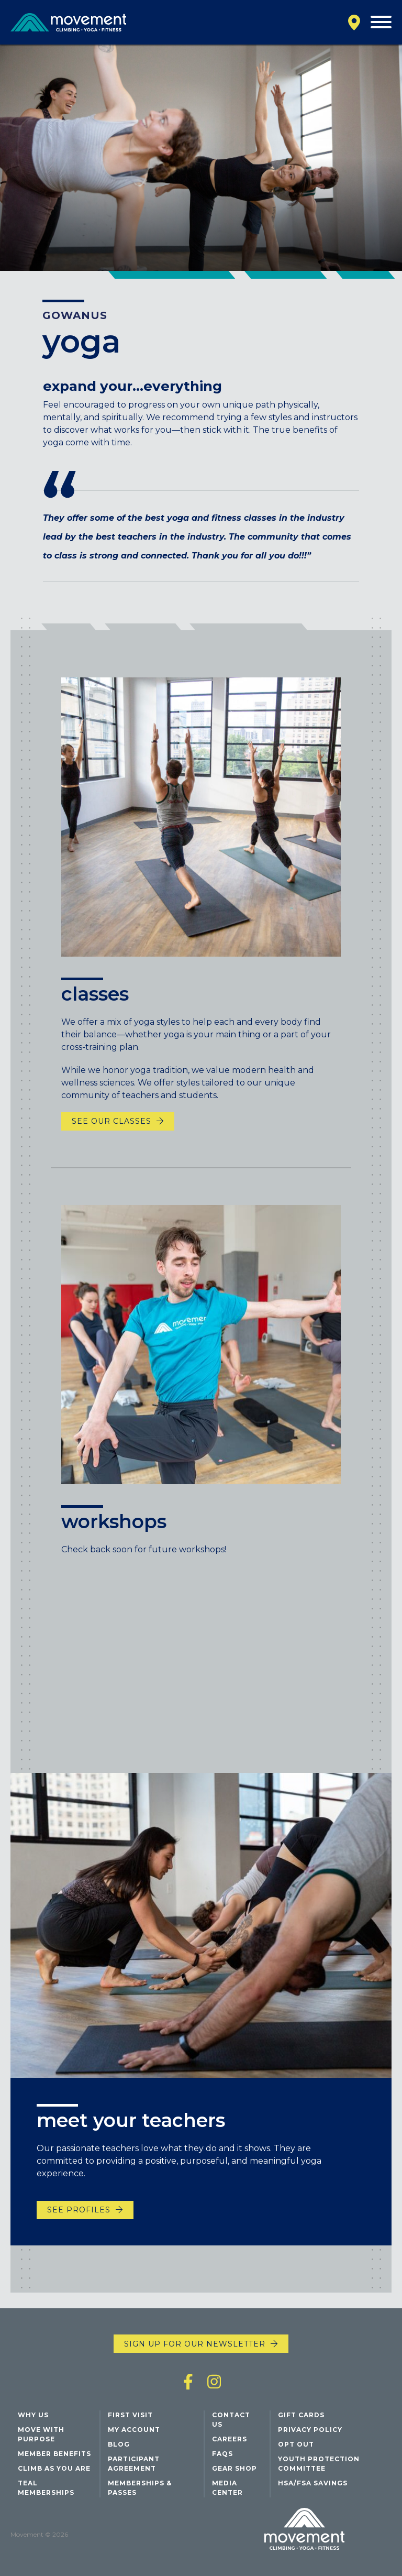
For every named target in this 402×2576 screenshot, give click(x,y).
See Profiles (78, 2220)
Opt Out (296, 2444)
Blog (119, 2444)
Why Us (33, 2415)
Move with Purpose (41, 2434)
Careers (229, 2439)
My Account (134, 2430)
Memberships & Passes (140, 2487)
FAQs (222, 2454)
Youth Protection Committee (319, 2463)
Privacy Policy (310, 2430)
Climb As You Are (54, 2468)
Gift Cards (301, 2415)
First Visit (130, 2415)
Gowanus (74, 315)
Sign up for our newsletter (194, 2344)
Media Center (227, 2487)
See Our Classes (111, 1141)
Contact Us (231, 2419)
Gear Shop (234, 2468)
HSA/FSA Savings (313, 2483)
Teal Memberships (46, 2487)
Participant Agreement (134, 2463)
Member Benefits (54, 2454)
